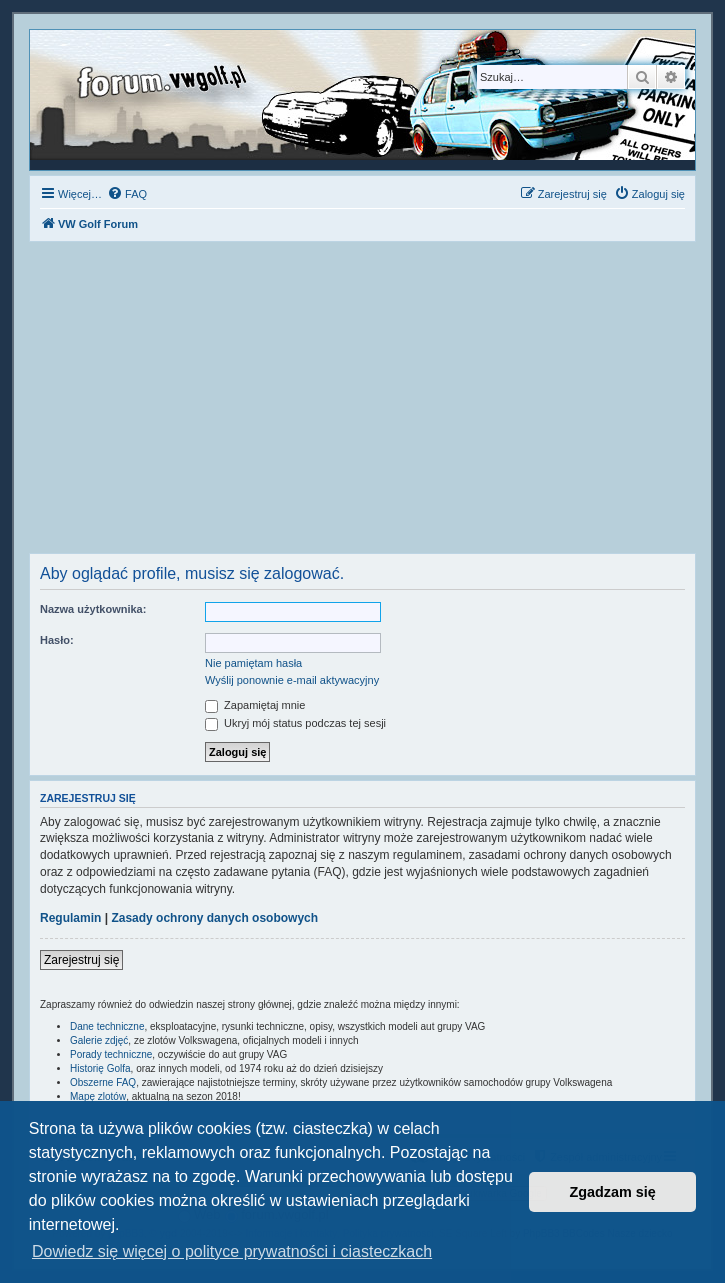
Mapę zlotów (98, 1096)
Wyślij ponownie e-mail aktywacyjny (292, 680)
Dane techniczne (107, 1026)
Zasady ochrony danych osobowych (214, 918)
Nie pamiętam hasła (253, 663)
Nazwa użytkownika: (93, 609)
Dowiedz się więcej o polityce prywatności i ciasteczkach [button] (232, 1251)
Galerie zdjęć (99, 1040)
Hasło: (57, 640)
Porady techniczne (111, 1054)
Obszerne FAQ (103, 1082)
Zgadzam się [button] (613, 1192)
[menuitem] (127, 194)
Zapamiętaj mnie (255, 705)
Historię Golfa (100, 1068)
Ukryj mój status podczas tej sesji (295, 723)
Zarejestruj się (81, 960)
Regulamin (70, 918)
